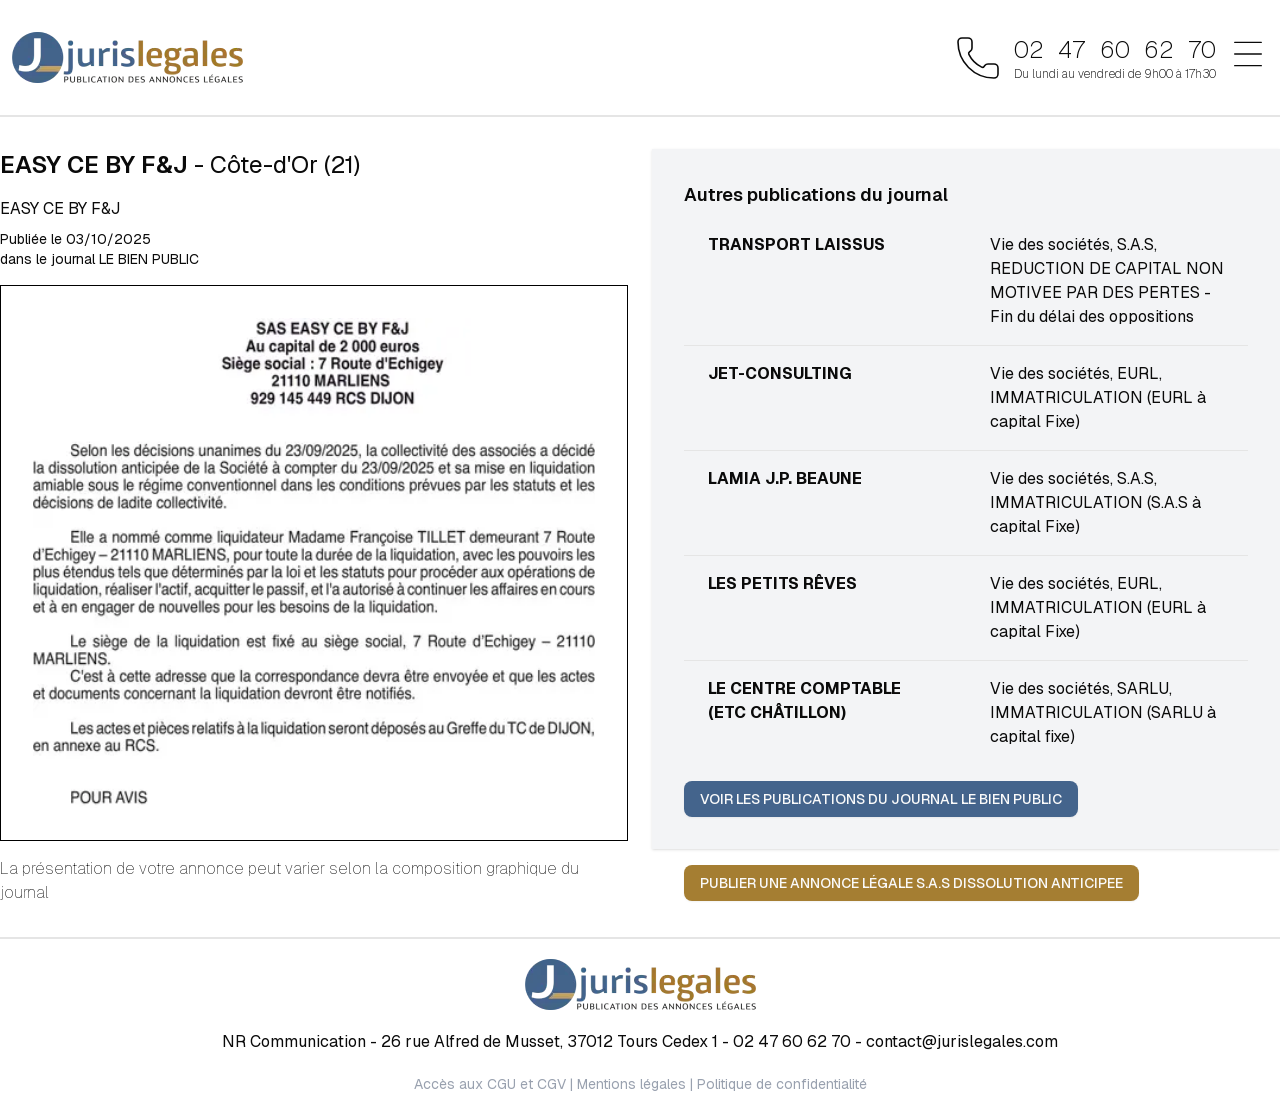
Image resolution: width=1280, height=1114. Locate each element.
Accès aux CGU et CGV (490, 1084)
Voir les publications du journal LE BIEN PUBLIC (881, 799)
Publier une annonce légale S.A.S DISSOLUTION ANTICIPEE (911, 883)
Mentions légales (631, 1084)
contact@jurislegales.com (962, 1041)
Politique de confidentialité (782, 1084)
